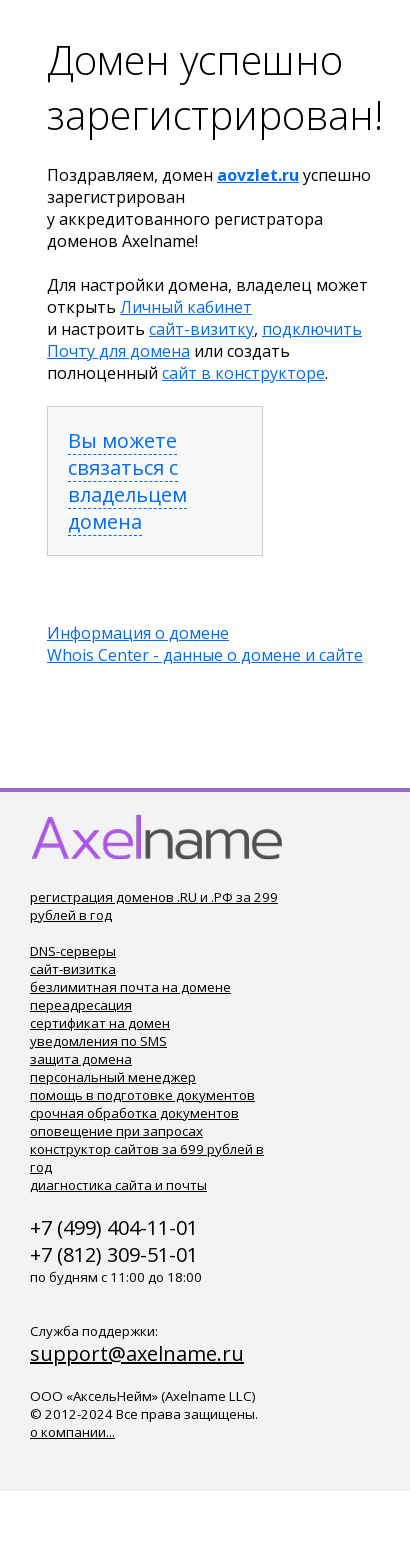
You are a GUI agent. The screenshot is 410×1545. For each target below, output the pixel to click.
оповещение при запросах (116, 1131)
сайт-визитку (201, 329)
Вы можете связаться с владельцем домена (127, 481)
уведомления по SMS (98, 1041)
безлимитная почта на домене (130, 987)
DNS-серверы (73, 951)
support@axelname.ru (137, 1353)
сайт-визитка (73, 969)
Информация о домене (138, 633)
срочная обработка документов (134, 1113)
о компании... (72, 1432)
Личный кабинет (186, 307)
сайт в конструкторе (243, 373)
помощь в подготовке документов (142, 1095)
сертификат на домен (100, 1023)
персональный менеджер (113, 1077)
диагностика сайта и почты (118, 1185)
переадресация (81, 1005)
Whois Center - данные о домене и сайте (205, 655)
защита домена (81, 1059)
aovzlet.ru (258, 175)
